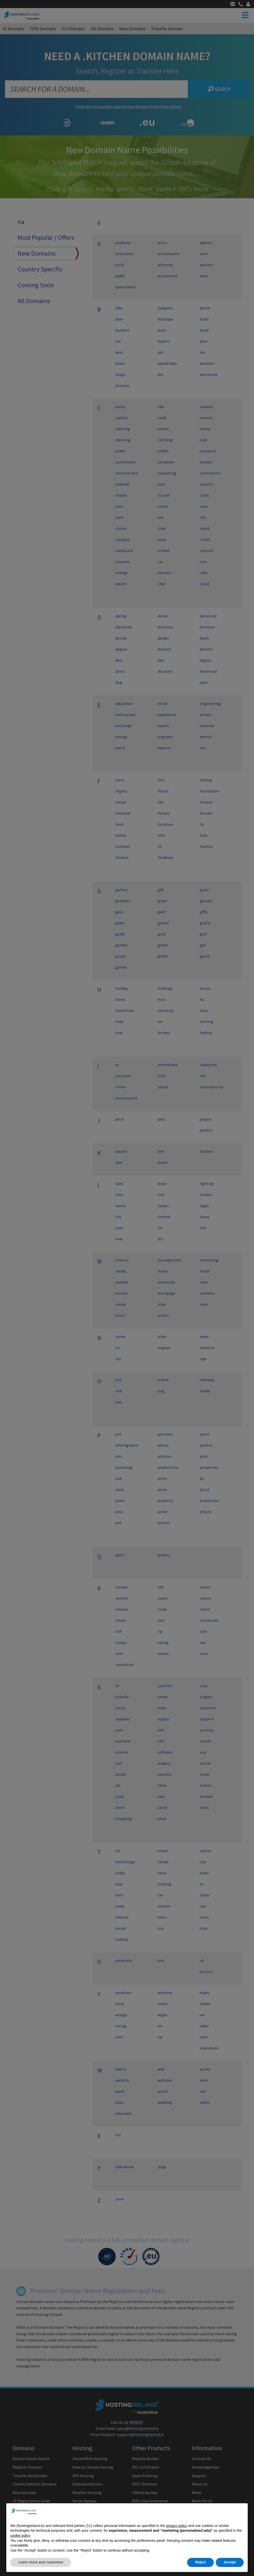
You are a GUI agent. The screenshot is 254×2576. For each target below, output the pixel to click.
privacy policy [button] (176, 2526)
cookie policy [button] (20, 2535)
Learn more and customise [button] (40, 2562)
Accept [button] (230, 2562)
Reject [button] (200, 2562)
